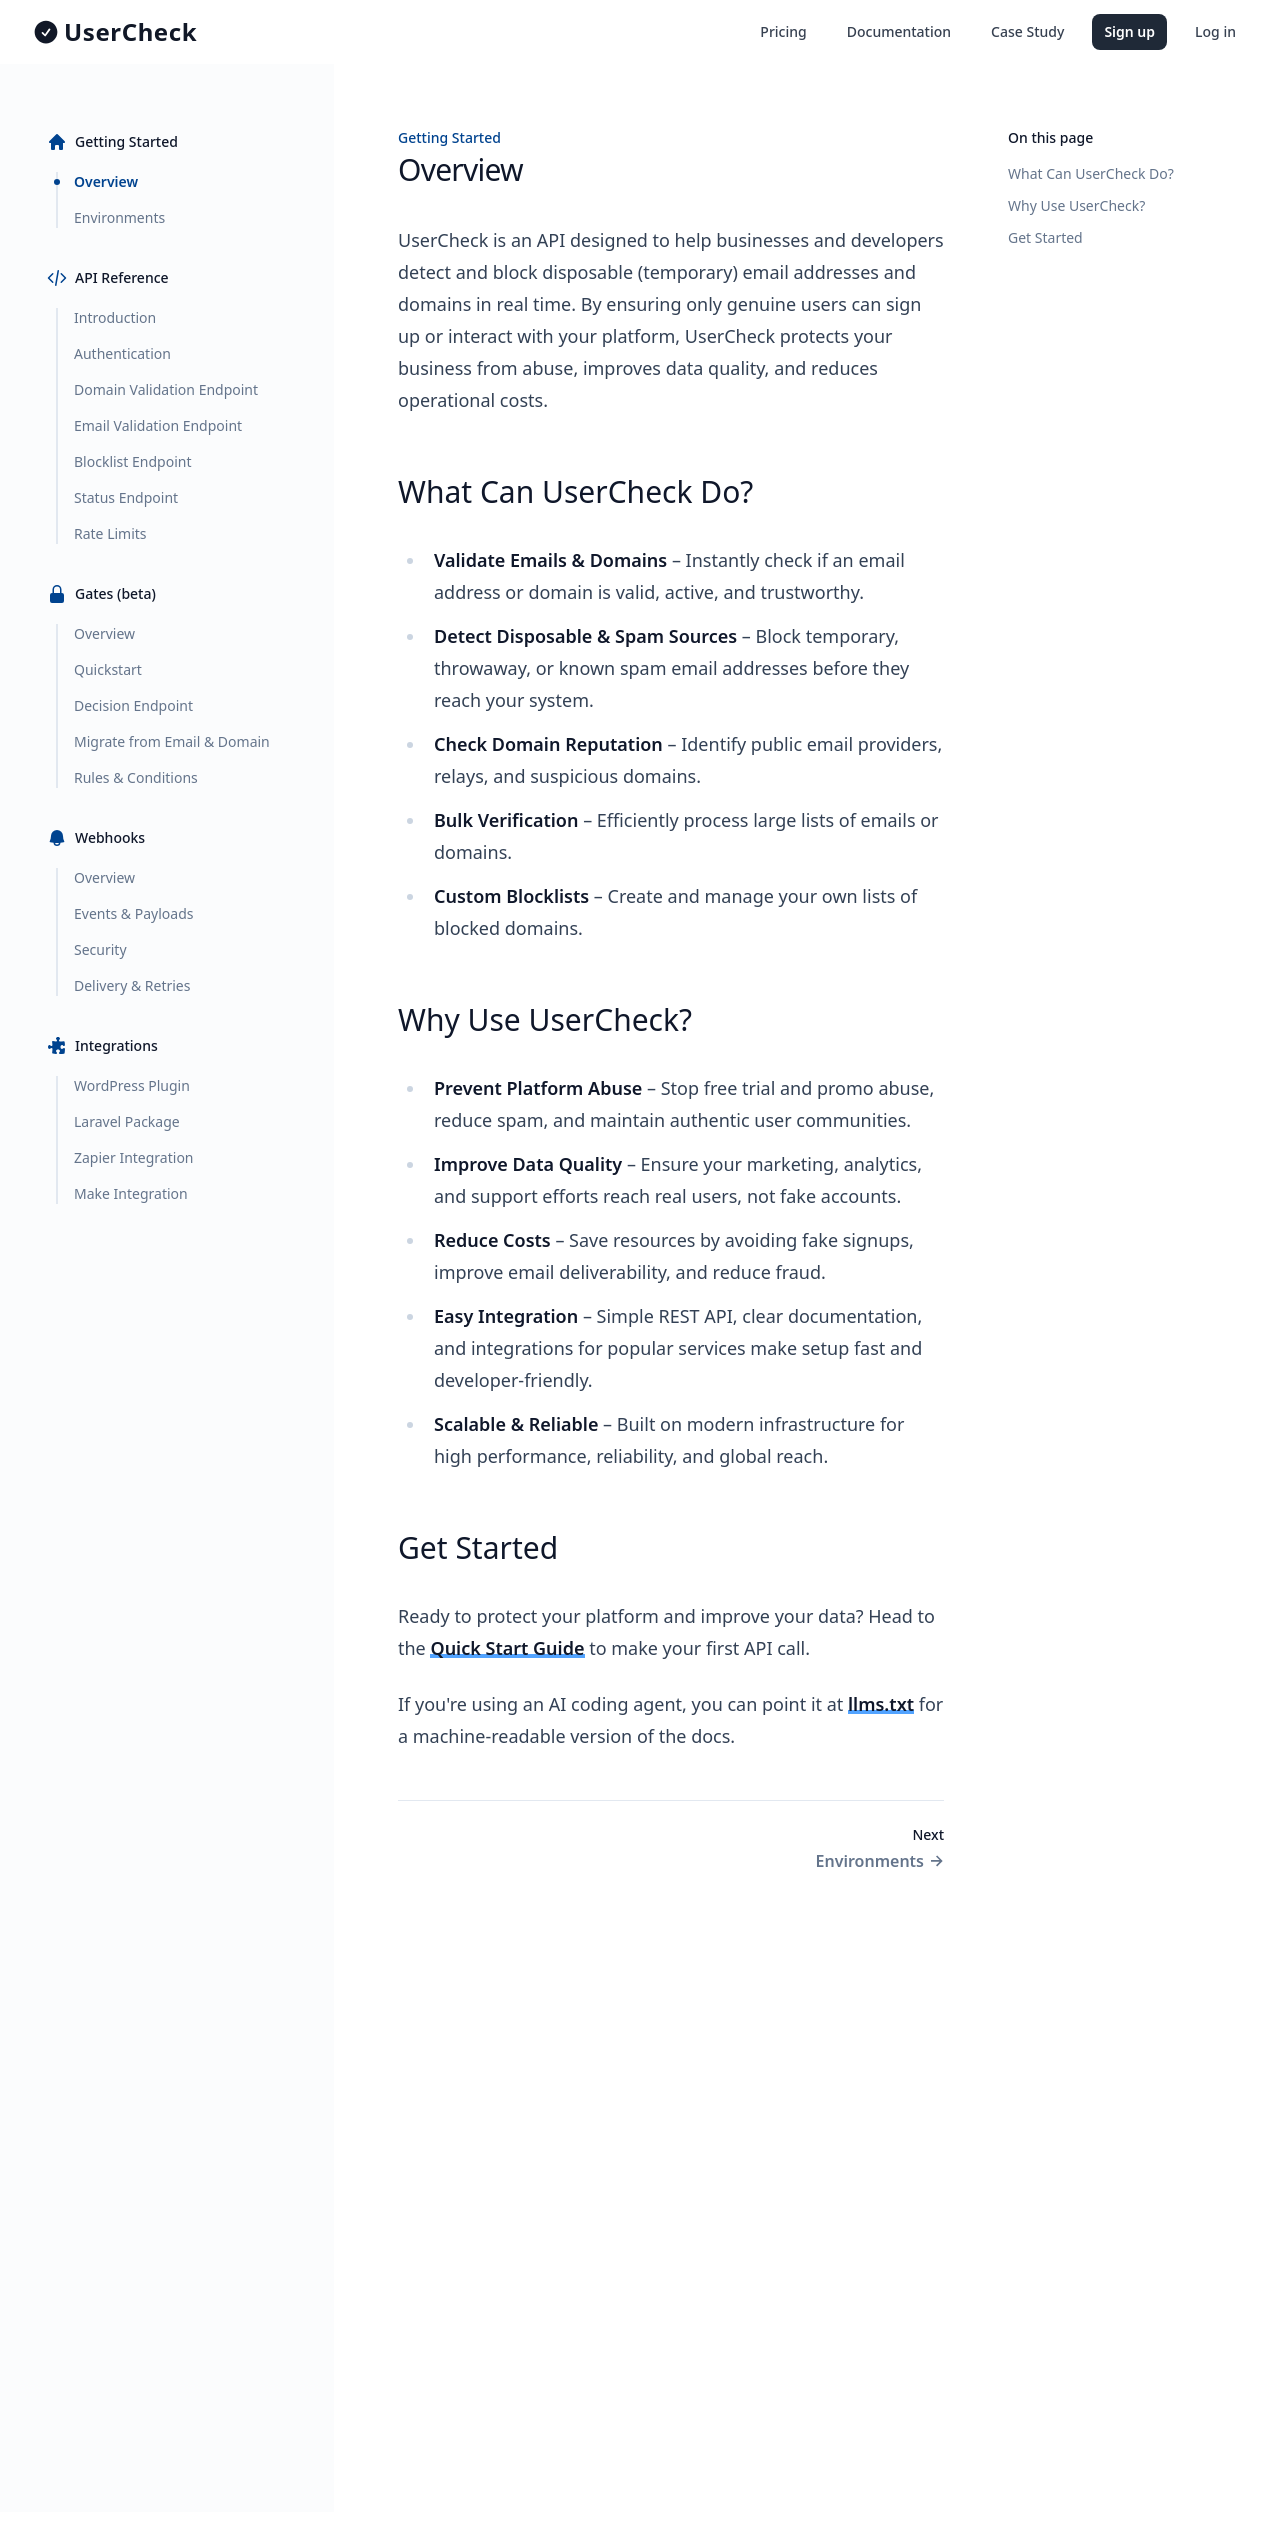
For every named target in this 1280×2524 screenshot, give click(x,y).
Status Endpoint (126, 497)
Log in (1215, 31)
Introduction (115, 317)
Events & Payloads (133, 913)
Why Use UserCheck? (1076, 205)
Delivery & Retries (132, 985)
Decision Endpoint (133, 705)
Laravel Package (127, 1121)
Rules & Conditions (136, 777)
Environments (119, 217)
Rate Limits (110, 533)
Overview (106, 181)
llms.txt (881, 1704)
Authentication (122, 353)
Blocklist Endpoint (132, 461)
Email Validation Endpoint (158, 425)
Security (100, 949)
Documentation (899, 31)
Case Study (1027, 31)
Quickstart (108, 669)
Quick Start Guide (507, 1648)
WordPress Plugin (132, 1085)
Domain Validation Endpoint (166, 389)
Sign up (1129, 31)
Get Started (1045, 237)
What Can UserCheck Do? (1091, 173)
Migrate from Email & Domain (172, 741)
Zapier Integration (134, 1157)
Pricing (783, 31)
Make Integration (131, 1193)
